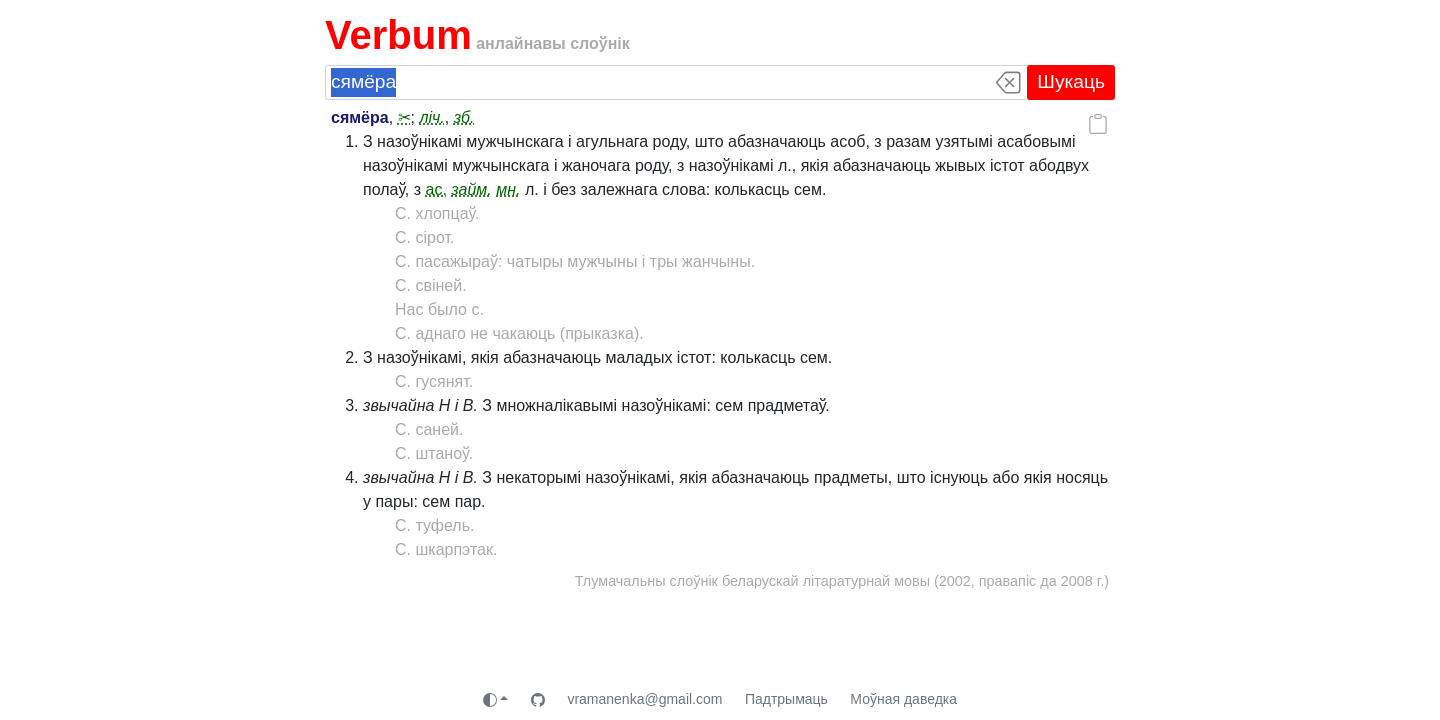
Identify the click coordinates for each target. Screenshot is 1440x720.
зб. (464, 117)
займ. (471, 189)
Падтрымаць (786, 699)
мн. (508, 189)
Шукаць (1071, 81)
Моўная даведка (903, 699)
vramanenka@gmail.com (644, 699)
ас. (436, 189)
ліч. (431, 117)
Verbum (398, 35)
